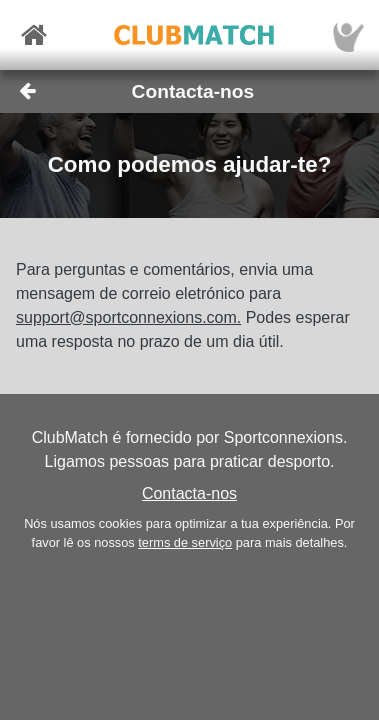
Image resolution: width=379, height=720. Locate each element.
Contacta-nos (189, 493)
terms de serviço (185, 542)
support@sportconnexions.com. (128, 317)
